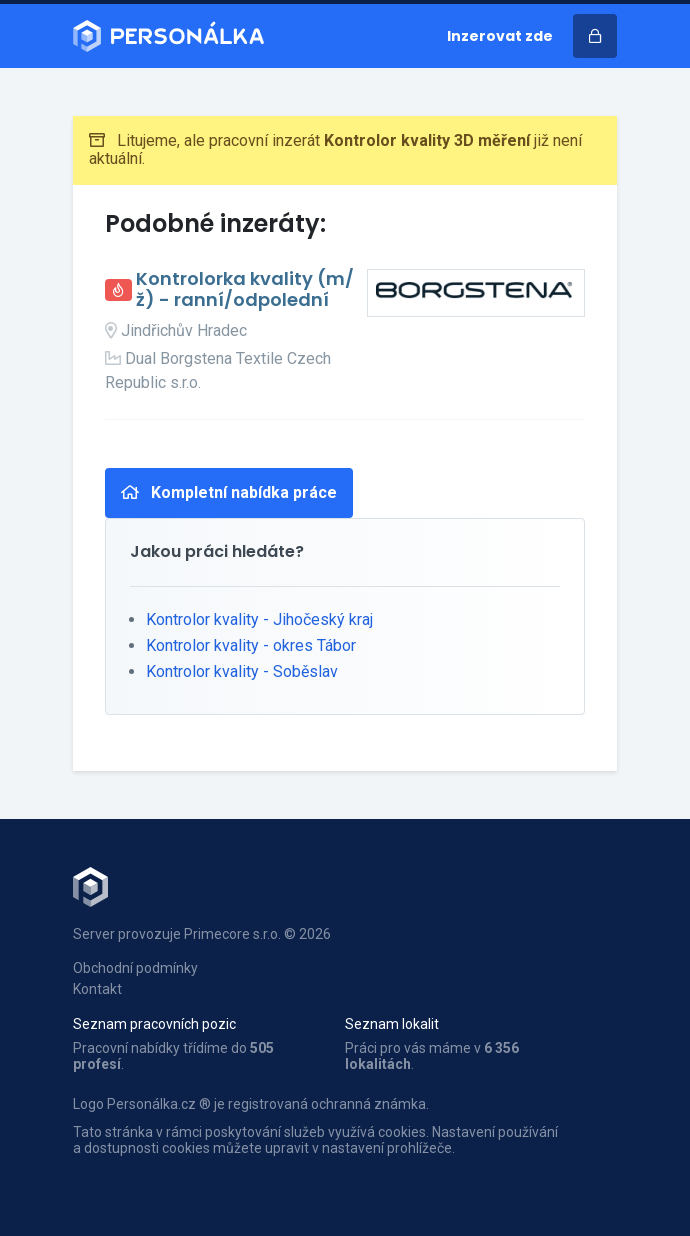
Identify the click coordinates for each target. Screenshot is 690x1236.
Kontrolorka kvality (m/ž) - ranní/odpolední (245, 289)
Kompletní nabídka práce (229, 492)
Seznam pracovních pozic (154, 1024)
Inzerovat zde (500, 36)
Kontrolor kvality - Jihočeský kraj (259, 619)
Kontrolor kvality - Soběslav (242, 671)
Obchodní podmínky (135, 968)
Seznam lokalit (392, 1024)
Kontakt (97, 989)
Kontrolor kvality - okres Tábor (251, 645)
